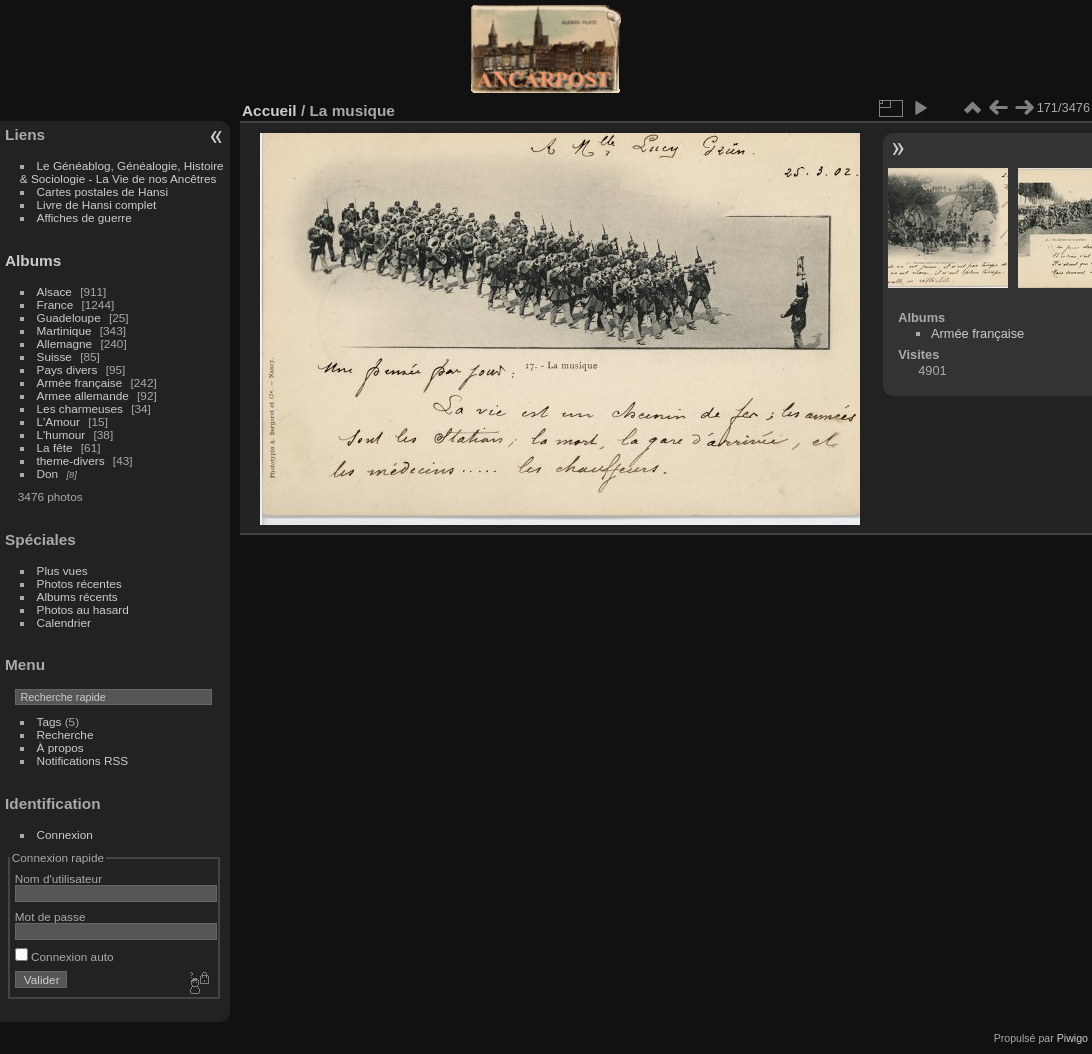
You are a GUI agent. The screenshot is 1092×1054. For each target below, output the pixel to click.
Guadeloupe (69, 317)
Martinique (64, 330)
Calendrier (64, 622)
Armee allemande (83, 395)
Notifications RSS (83, 760)
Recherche (65, 734)
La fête (55, 447)
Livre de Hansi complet (97, 204)
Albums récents (77, 596)
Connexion (65, 834)
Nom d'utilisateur (58, 878)
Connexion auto (64, 956)
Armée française (80, 382)
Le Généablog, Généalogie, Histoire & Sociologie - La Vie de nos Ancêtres (122, 172)
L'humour (61, 434)
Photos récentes (79, 583)
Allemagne (65, 343)
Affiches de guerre (84, 217)
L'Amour (58, 421)
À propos (60, 747)
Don (48, 473)
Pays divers (67, 369)
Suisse (54, 356)
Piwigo (1072, 1038)
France (55, 304)
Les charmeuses (80, 408)
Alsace (54, 291)
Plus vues (62, 570)
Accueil (269, 110)
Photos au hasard (83, 609)
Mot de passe (50, 916)
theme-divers (71, 460)
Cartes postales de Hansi (102, 191)
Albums (33, 260)
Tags (49, 721)
